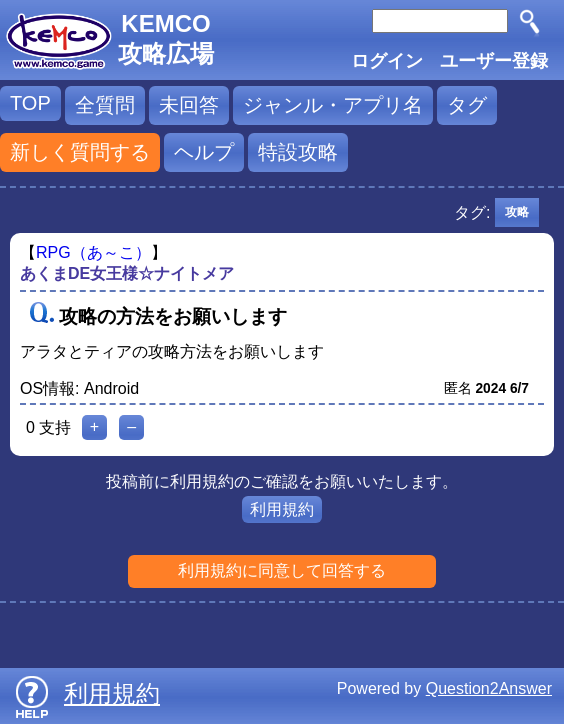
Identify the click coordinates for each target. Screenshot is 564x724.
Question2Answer (489, 688)
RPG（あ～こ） (93, 252)
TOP (30, 103)
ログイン (387, 61)
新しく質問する (80, 152)
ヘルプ (204, 152)
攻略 (517, 212)
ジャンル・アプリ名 (333, 105)
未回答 (189, 105)
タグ (467, 105)
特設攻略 (298, 152)
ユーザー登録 (494, 61)
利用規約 (282, 509)
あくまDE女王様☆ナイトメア (127, 273)
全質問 (105, 105)
